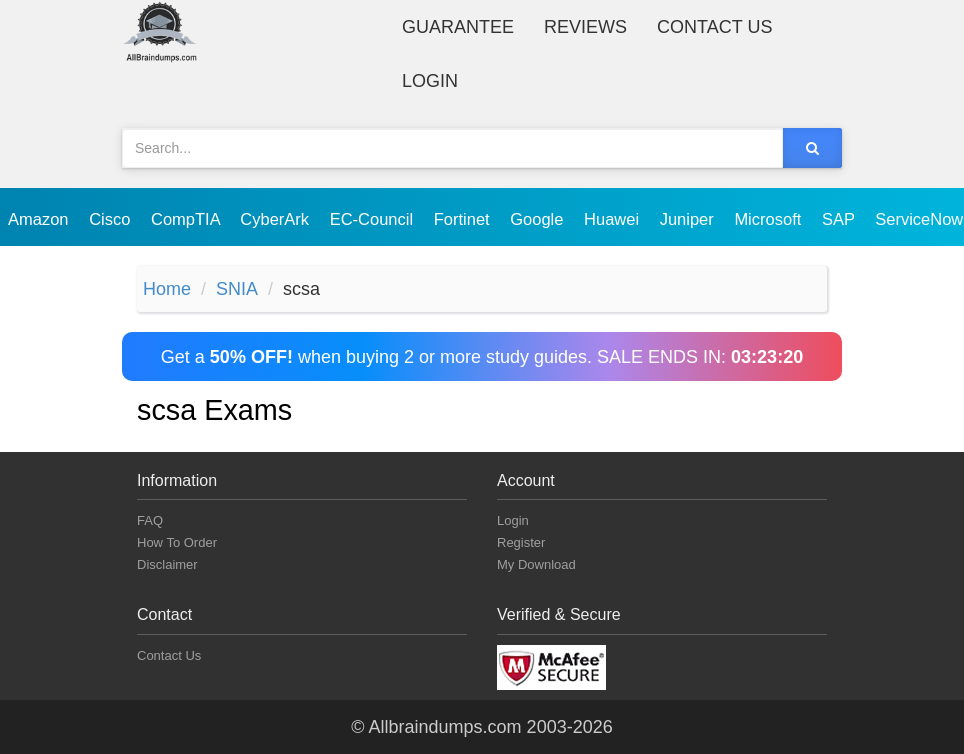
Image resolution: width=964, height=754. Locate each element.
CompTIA (187, 219)
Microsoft (770, 219)
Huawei (614, 219)
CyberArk (276, 219)
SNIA (237, 289)
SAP (840, 219)
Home (167, 289)
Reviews (585, 27)
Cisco (112, 219)
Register (521, 542)
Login (430, 81)
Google (539, 219)
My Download (536, 564)
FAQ (150, 520)
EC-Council (374, 219)
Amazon (40, 219)
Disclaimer (167, 564)
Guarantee (458, 27)
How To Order (177, 542)
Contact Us (714, 27)
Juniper (689, 219)
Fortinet (464, 219)
